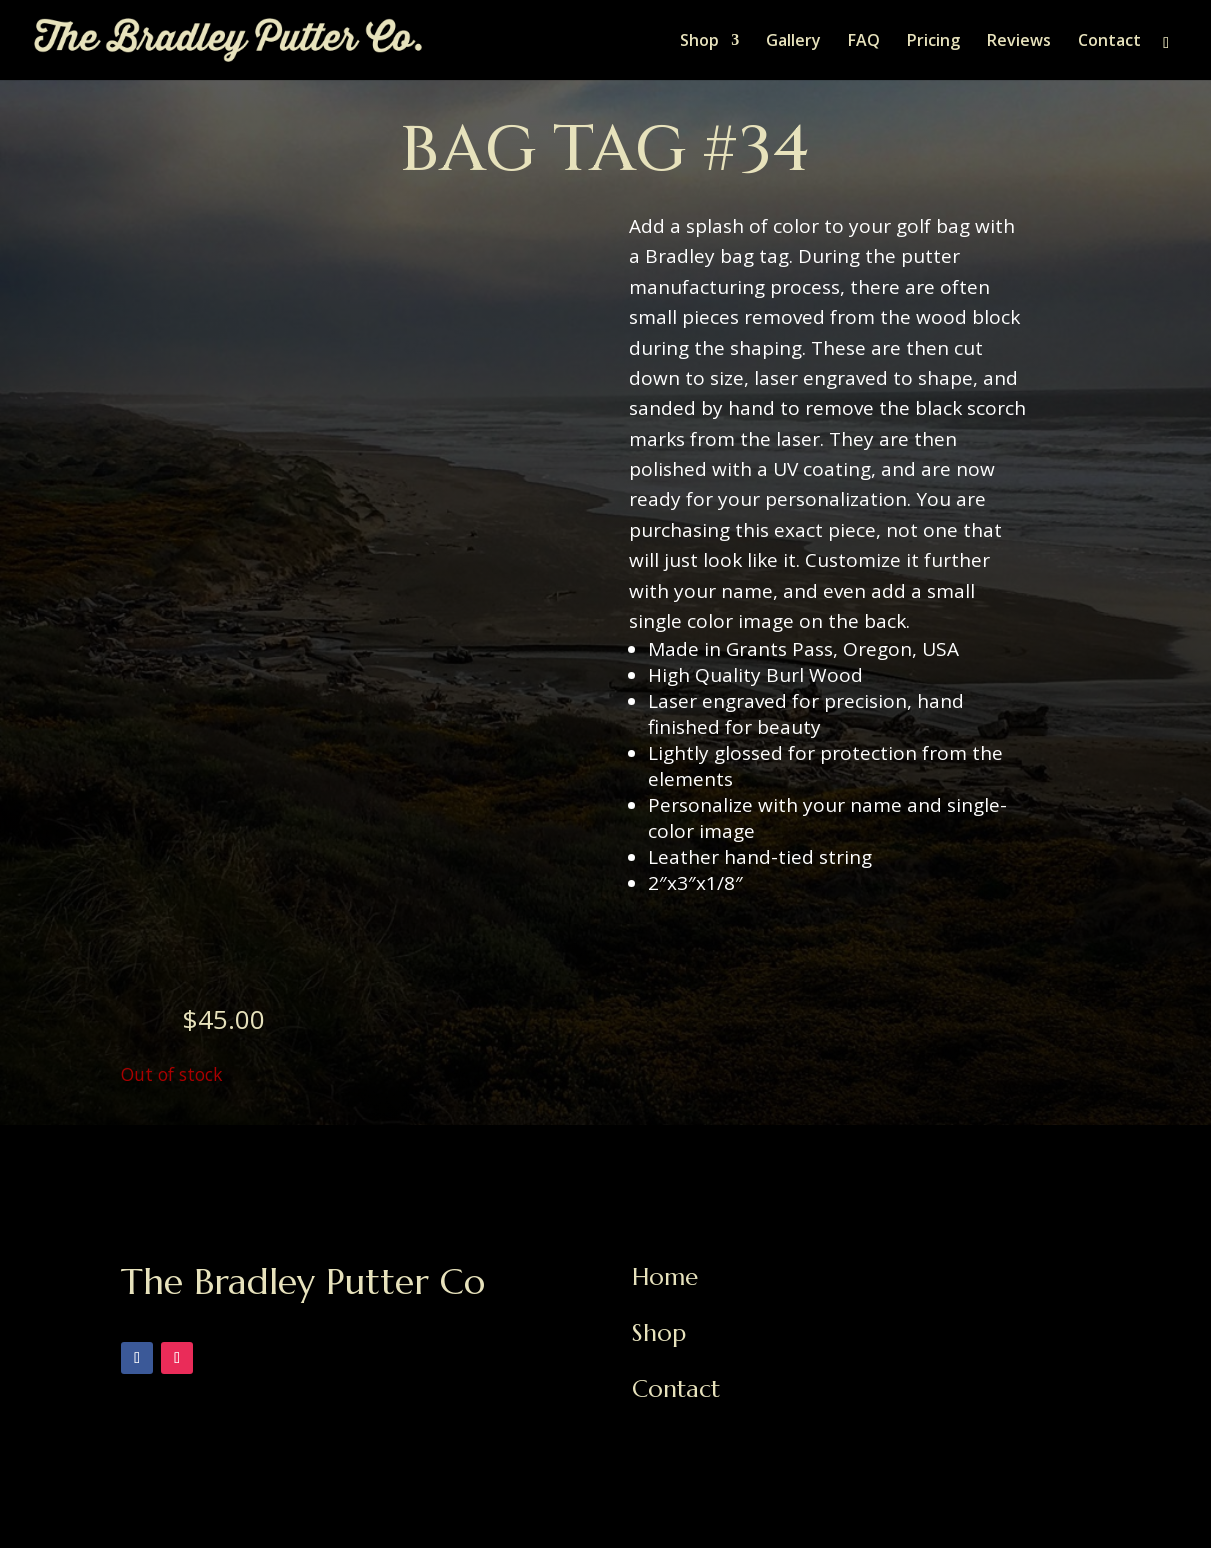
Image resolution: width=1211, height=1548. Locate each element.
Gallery (793, 42)
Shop (699, 42)
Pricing (933, 42)
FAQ (864, 42)
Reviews (1019, 42)
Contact (1109, 42)
